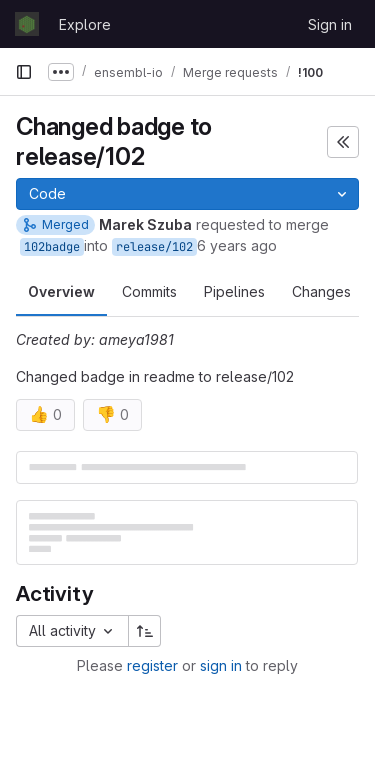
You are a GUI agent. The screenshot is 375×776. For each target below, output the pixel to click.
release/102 (154, 247)
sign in (221, 665)
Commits (149, 291)
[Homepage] (27, 24)
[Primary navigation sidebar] (24, 72)
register (152, 665)
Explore (85, 24)
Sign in (330, 24)
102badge (52, 247)
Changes (321, 291)
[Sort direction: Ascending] (145, 631)
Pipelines (234, 291)
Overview (61, 291)
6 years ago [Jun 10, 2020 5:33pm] (237, 245)
